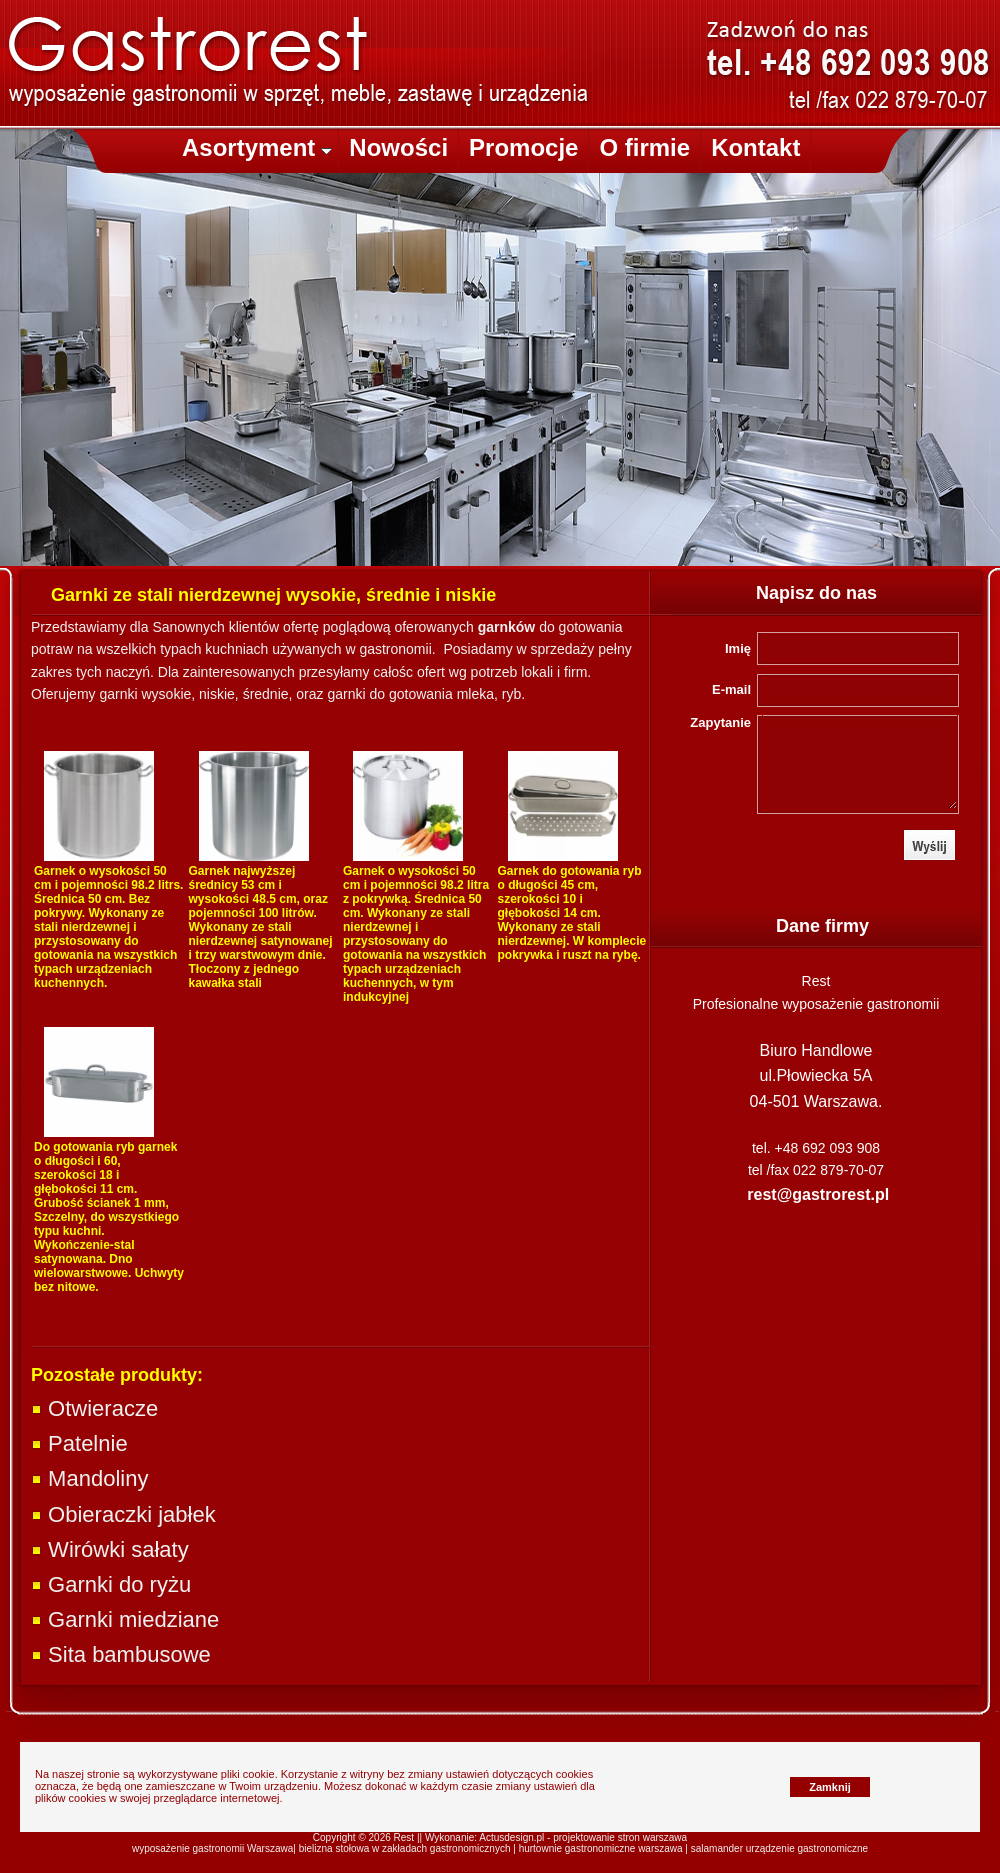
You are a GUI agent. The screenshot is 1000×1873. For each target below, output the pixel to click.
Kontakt (755, 147)
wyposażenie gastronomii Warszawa (212, 1848)
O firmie (644, 147)
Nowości (398, 147)
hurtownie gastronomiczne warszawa (601, 1848)
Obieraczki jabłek (123, 1514)
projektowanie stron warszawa (620, 1837)
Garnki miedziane (125, 1619)
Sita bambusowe (121, 1654)
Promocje (523, 147)
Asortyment (257, 147)
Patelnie (79, 1443)
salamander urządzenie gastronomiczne (779, 1848)
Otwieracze (94, 1408)
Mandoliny (89, 1478)
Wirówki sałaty (110, 1549)
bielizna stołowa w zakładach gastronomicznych (405, 1848)
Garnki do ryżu (111, 1584)
